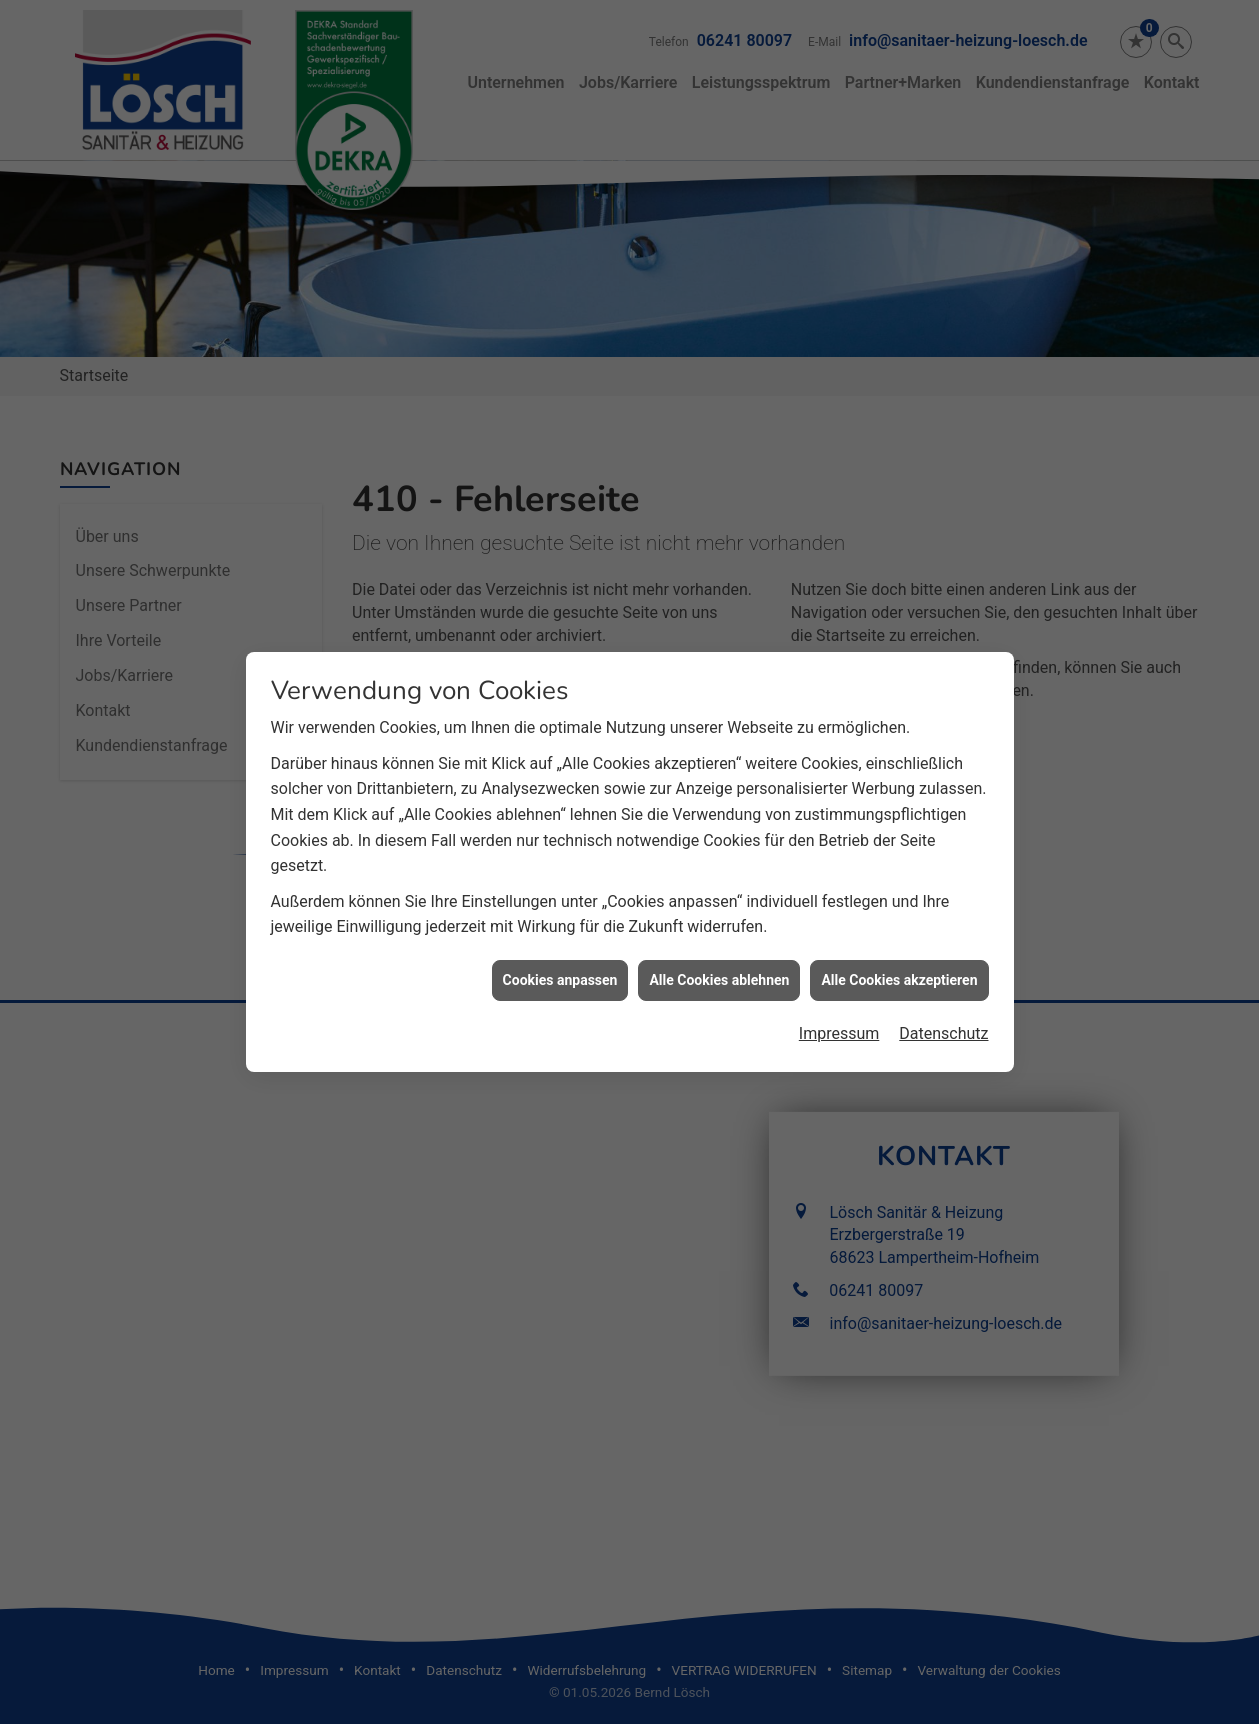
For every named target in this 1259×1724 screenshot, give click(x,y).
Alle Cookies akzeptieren (899, 931)
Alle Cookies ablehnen (719, 931)
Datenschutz (943, 984)
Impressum (839, 984)
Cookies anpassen (560, 931)
